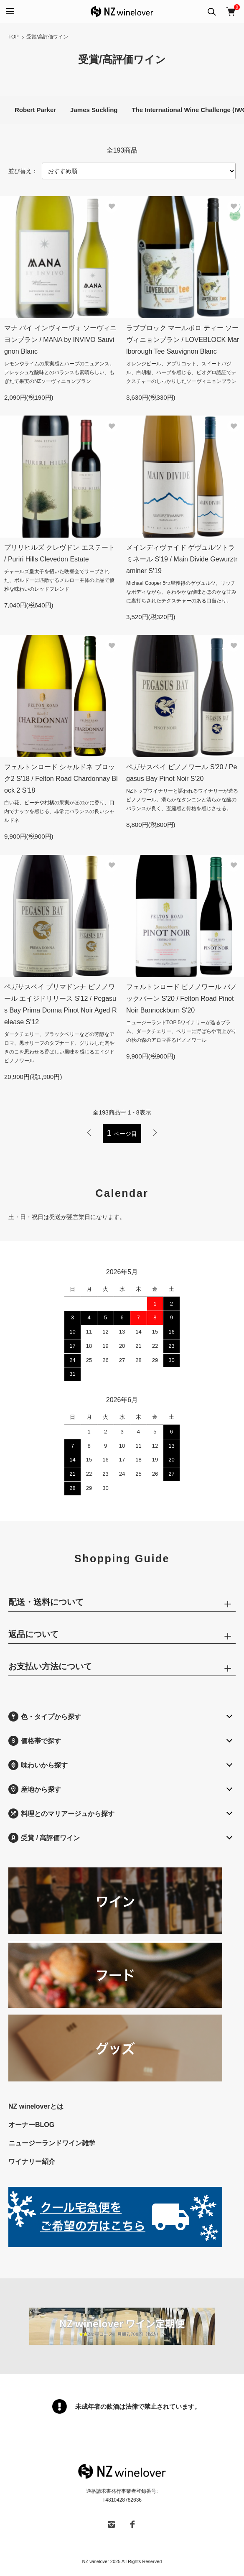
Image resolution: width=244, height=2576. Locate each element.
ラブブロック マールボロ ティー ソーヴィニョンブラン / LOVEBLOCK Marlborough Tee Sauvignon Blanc (182, 339)
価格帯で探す (34, 1741)
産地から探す (34, 1789)
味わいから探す (38, 1765)
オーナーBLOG (31, 2124)
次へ (154, 1133)
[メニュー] (9, 11)
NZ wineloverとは (36, 2106)
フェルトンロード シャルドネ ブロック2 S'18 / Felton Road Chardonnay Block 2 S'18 (61, 778)
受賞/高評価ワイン (47, 37)
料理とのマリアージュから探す (61, 1813)
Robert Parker (35, 109)
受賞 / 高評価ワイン (44, 1838)
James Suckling (93, 109)
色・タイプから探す (44, 1716)
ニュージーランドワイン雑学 (51, 2143)
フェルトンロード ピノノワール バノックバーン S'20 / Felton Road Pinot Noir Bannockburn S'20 (181, 998)
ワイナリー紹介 (31, 2161)
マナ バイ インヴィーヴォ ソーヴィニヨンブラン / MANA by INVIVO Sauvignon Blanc (60, 339)
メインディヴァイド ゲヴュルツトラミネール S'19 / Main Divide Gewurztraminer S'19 (181, 559)
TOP (13, 37)
